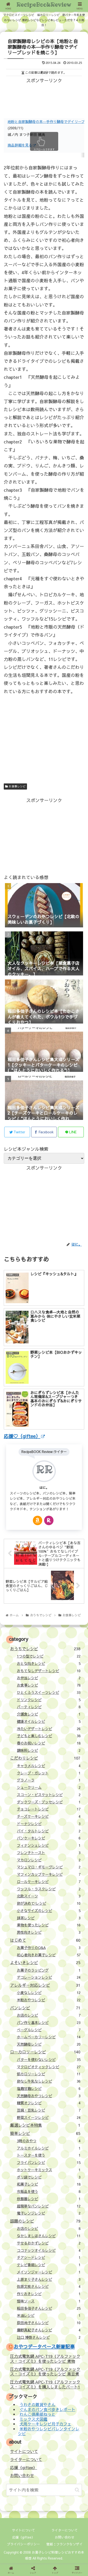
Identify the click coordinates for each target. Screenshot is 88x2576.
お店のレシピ (48, 2015)
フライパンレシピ (48, 2162)
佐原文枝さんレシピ (48, 2286)
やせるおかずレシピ (48, 2242)
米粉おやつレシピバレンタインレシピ (48, 2431)
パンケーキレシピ (48, 1837)
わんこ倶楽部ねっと (37, 2414)
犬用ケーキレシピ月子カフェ (45, 2424)
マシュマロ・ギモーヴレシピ (48, 1866)
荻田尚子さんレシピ (48, 2322)
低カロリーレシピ (48, 2073)
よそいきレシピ (45, 1962)
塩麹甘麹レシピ (48, 2088)
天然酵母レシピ (48, 2044)
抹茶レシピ (48, 1917)
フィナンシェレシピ (48, 1845)
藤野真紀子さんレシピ (48, 2329)
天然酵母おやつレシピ (48, 2095)
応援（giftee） (23, 2467)
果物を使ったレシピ (48, 1924)
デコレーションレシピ (48, 1977)
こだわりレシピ (45, 1758)
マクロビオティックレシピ (48, 2066)
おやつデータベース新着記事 (44, 2346)
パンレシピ (45, 2008)
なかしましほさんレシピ (48, 2235)
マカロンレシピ (48, 1859)
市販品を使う (48, 2191)
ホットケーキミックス (48, 2169)
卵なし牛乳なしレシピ (48, 2081)
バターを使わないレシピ (48, 2059)
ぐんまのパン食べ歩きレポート (47, 2409)
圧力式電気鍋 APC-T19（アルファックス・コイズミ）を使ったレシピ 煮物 (45, 2358)
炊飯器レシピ (48, 2198)
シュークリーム (48, 1787)
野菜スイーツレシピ (48, 2117)
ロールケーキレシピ (48, 1881)
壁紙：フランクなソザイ (64, 2544)
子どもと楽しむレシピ (48, 1735)
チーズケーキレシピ (48, 1816)
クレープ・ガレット (48, 1772)
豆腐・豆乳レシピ (48, 2110)
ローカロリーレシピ (45, 2052)
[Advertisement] (44, 96)
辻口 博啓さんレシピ (48, 2337)
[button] (77, 2490)
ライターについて (26, 2459)
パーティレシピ (48, 1706)
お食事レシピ (15, 786)
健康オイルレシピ (48, 1721)
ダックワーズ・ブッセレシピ (48, 1801)
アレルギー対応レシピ (45, 1985)
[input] (44, 2490)
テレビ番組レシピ (48, 2264)
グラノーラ (48, 1779)
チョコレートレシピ (48, 1808)
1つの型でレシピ (48, 1656)
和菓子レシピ (48, 2184)
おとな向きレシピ (48, 1663)
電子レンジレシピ (48, 2213)
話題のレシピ (45, 2221)
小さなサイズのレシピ (48, 1910)
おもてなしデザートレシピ (48, 1670)
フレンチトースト (48, 1852)
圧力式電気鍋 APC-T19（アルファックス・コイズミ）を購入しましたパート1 (45, 2384)
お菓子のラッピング (48, 1970)
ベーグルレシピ (48, 2029)
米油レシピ (48, 2315)
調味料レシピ (48, 1750)
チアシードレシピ (48, 2257)
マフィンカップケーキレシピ (48, 1874)
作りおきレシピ (48, 2293)
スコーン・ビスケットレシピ (48, 1794)
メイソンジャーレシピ (48, 2271)
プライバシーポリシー (23, 2544)
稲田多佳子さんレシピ (48, 2308)
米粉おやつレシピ (48, 1999)
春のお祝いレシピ (48, 1743)
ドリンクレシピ (48, 1699)
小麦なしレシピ (48, 1992)
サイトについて (24, 2451)
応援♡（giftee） (24, 1436)
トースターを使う (48, 2155)
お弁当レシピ (48, 1677)
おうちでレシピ (45, 1648)
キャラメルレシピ (48, 1765)
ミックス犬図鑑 (33, 2419)
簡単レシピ (45, 2133)
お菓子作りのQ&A (48, 1947)
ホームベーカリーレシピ (48, 2036)
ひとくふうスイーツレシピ (48, 1692)
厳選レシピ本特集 (45, 2125)
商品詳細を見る (22, 145)
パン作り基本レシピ (48, 2022)
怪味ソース (48, 2300)
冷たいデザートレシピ (48, 1728)
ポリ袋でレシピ (48, 2177)
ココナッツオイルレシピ (48, 2250)
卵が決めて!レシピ (48, 1903)
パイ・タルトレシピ (48, 1830)
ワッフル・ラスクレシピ (48, 1888)
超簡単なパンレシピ (48, 2205)
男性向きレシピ (48, 1932)
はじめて (45, 1940)
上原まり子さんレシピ (48, 2279)
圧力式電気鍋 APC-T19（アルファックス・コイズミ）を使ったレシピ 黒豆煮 (45, 2371)
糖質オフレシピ (48, 2102)
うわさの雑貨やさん (37, 2404)
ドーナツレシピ (48, 1823)
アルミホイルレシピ (48, 2148)
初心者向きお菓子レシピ (48, 1954)
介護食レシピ (48, 1714)
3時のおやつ (48, 2140)
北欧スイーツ (48, 1895)
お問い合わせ (22, 2475)
